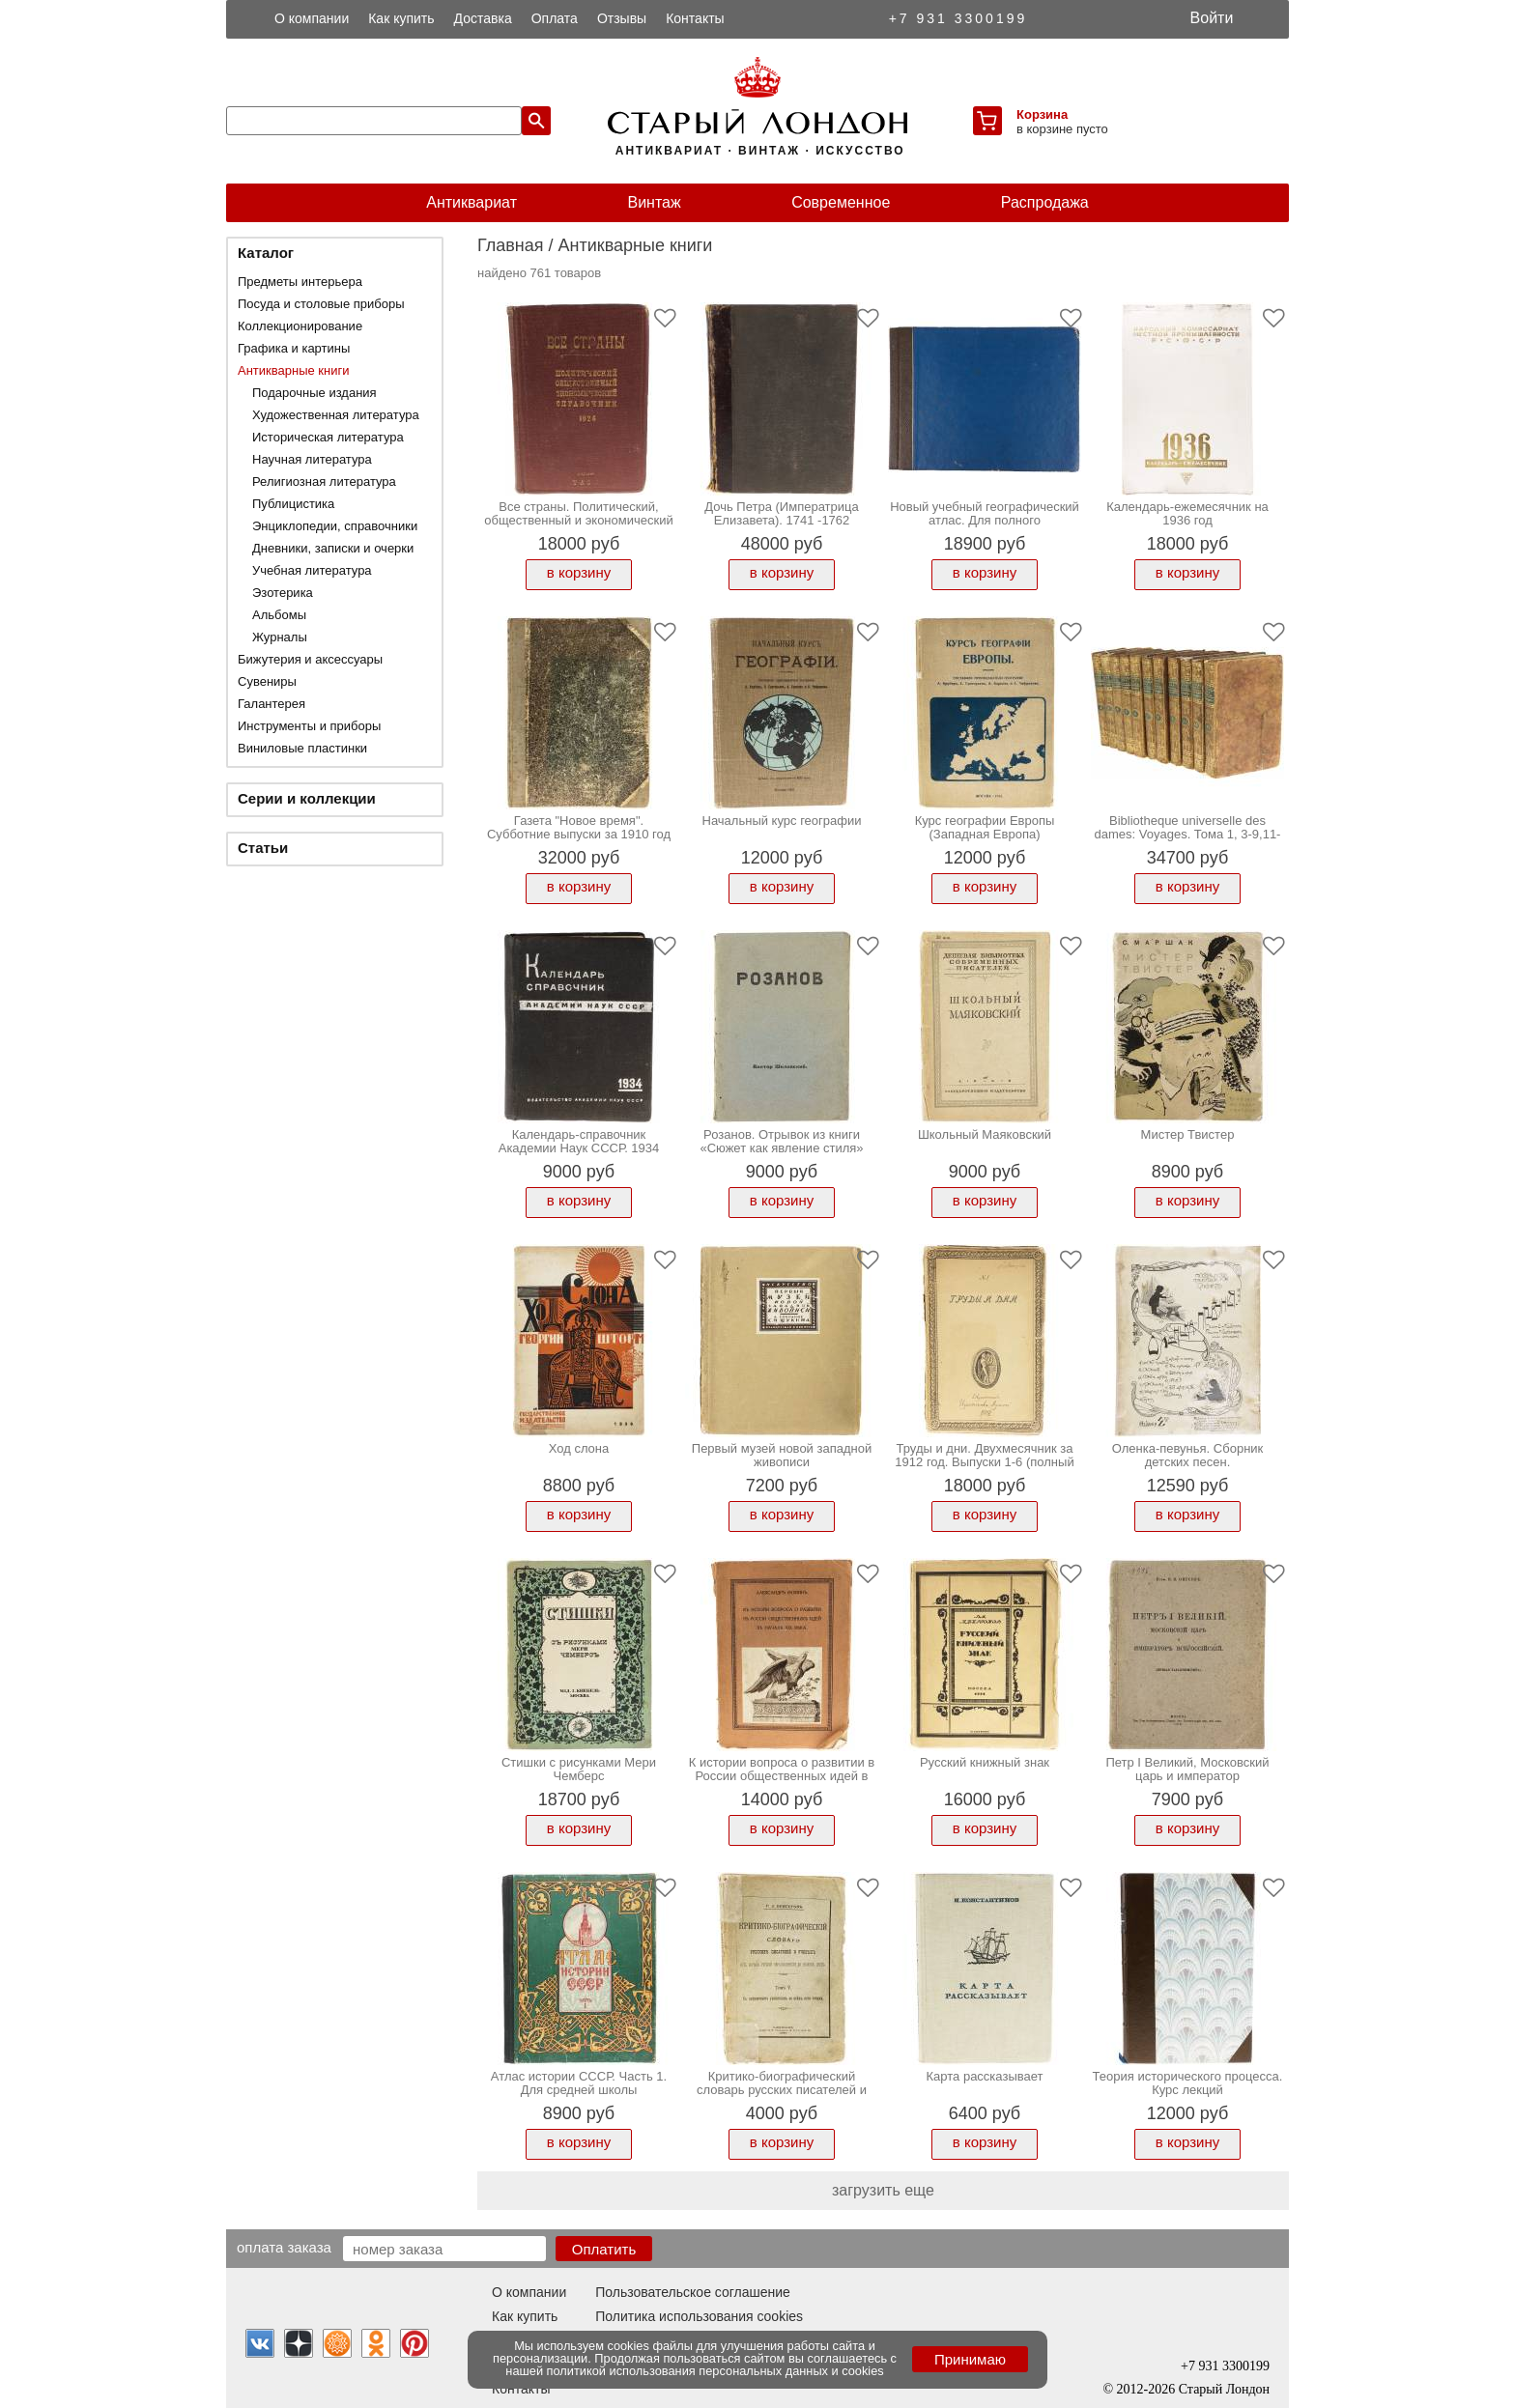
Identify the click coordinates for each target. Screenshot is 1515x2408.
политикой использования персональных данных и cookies (715, 2371)
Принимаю (970, 2359)
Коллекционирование (300, 326)
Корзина (1042, 114)
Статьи (263, 847)
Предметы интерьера (300, 281)
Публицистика (293, 503)
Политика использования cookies (699, 2316)
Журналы (279, 637)
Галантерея (271, 703)
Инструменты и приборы (309, 726)
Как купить (401, 18)
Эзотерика (282, 592)
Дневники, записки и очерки (333, 548)
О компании (311, 18)
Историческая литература (328, 437)
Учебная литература (312, 570)
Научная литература (312, 459)
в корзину (579, 572)
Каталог (266, 252)
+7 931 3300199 (958, 18)
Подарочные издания (314, 392)
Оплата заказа (284, 2246)
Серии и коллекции (307, 798)
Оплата (554, 18)
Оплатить (604, 2249)
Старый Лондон (1224, 2389)
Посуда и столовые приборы (321, 304)
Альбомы (279, 615)
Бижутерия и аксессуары (310, 659)
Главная (510, 245)
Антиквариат (471, 202)
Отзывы (621, 18)
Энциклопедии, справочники (334, 526)
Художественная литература (335, 415)
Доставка (483, 18)
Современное (840, 202)
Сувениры (267, 681)
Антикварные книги (293, 370)
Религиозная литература (324, 481)
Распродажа (1045, 202)
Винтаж (653, 202)
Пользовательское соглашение (692, 2292)
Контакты (695, 18)
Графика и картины (294, 348)
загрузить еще (883, 2190)
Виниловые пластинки (302, 748)
